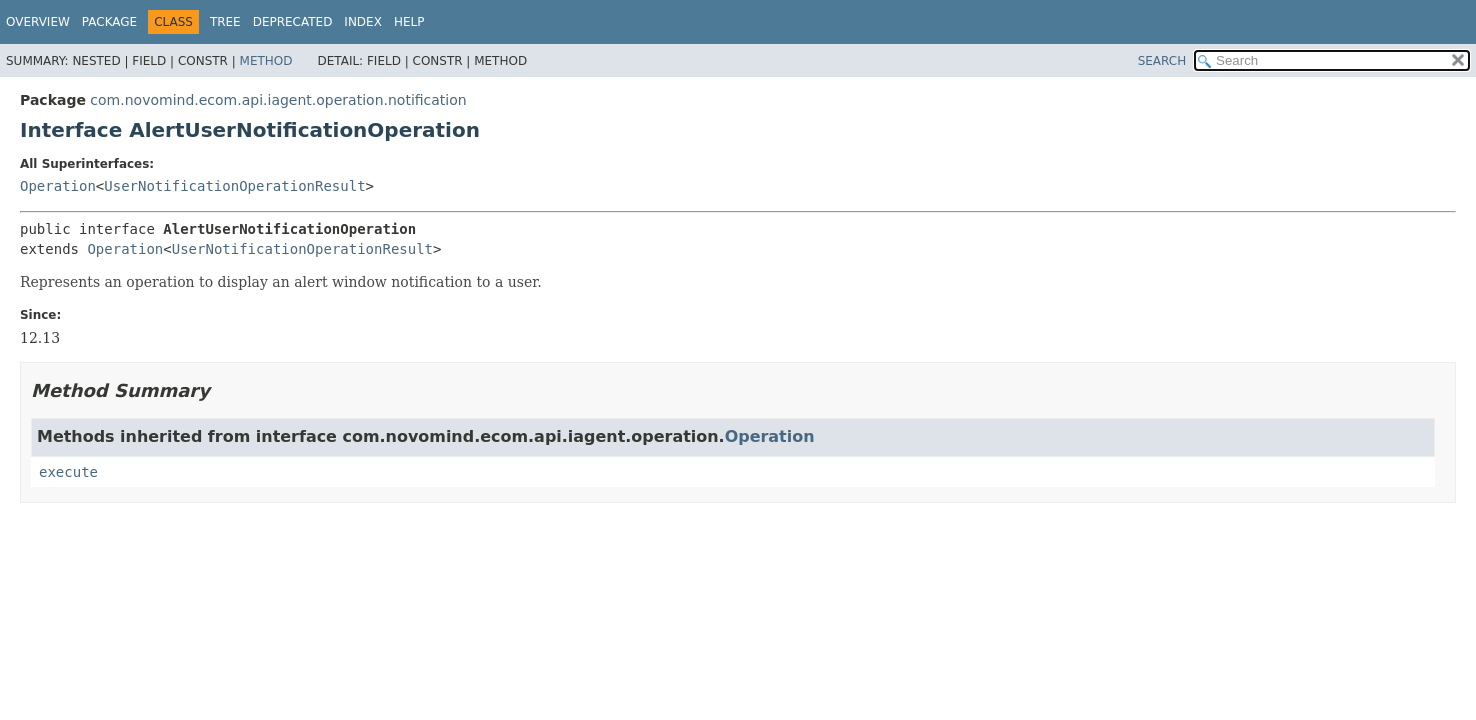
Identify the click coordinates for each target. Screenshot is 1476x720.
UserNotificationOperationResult (234, 186)
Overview (38, 22)
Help (409, 22)
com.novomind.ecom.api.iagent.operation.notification (278, 100)
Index (363, 22)
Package (109, 22)
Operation (58, 186)
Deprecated (293, 22)
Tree (225, 22)
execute (68, 472)
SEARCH (1162, 61)
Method (266, 61)
